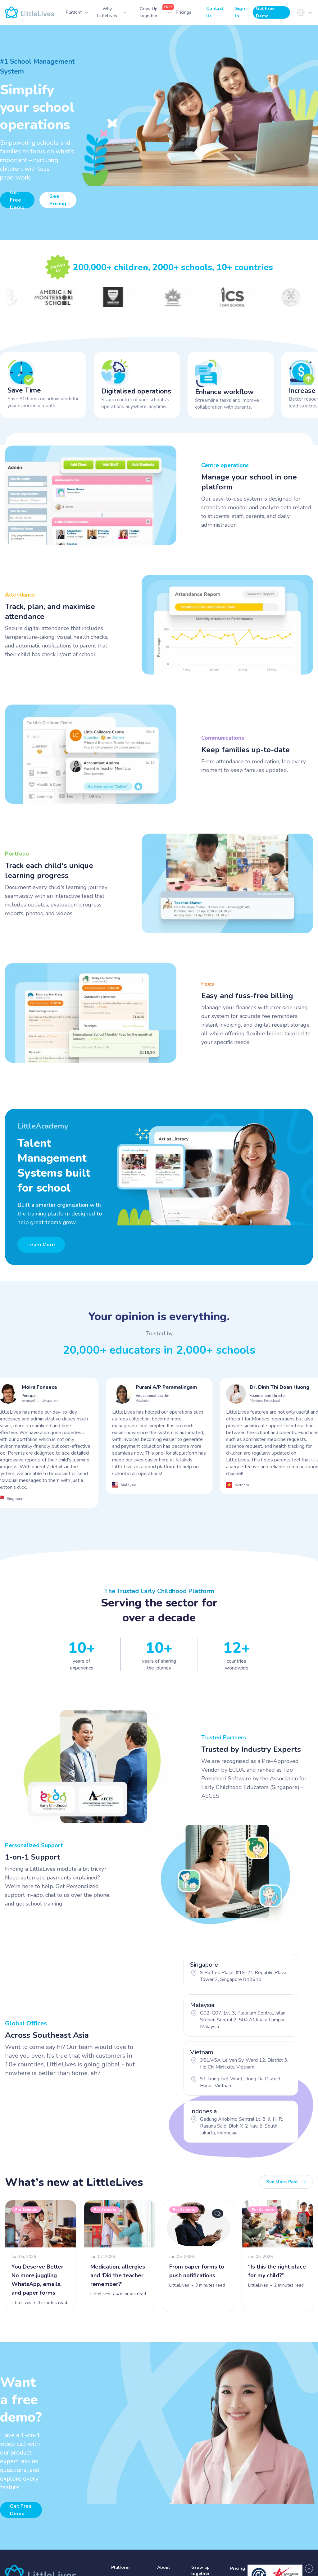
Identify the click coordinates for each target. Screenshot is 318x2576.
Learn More (41, 1244)
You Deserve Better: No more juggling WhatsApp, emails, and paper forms (38, 2280)
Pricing (237, 2568)
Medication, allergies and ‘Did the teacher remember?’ (117, 2275)
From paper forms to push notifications (196, 2271)
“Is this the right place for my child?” (277, 2271)
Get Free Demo (265, 12)
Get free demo (21, 2510)
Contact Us (214, 12)
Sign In (240, 12)
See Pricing (57, 200)
